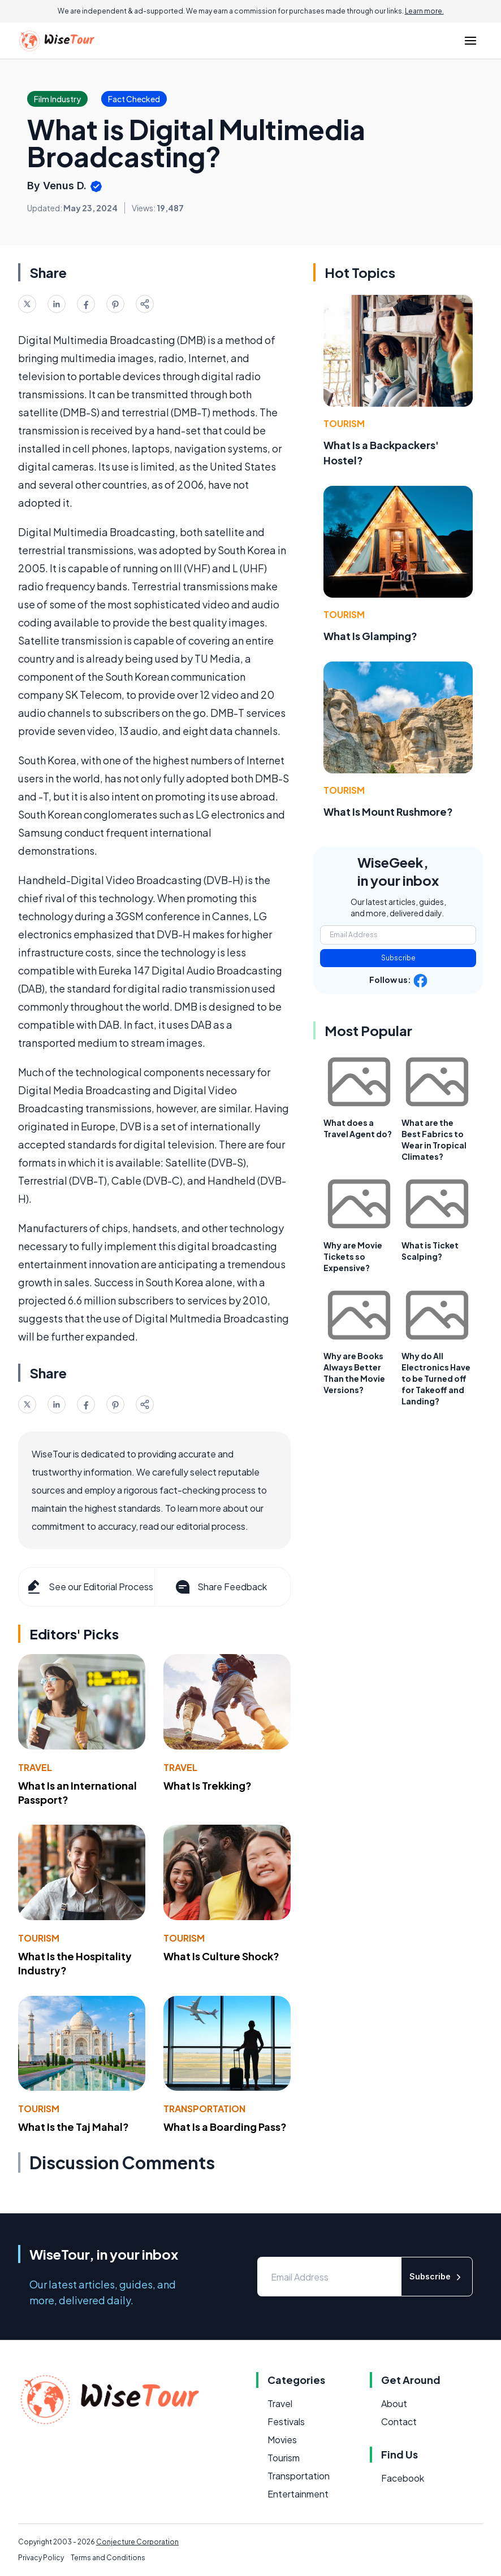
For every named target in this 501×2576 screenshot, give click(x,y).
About (394, 2403)
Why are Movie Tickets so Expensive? (352, 1256)
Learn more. (424, 11)
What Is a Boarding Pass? (225, 2126)
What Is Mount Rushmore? (388, 811)
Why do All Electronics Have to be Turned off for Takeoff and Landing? (435, 1378)
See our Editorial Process (89, 1587)
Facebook (402, 2478)
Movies (282, 2440)
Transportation (204, 2108)
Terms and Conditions (108, 2557)
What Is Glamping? (370, 635)
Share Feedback (220, 1587)
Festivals (286, 2421)
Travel (35, 1767)
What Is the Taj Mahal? (73, 2126)
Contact (399, 2421)
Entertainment (298, 2494)
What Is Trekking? (207, 1785)
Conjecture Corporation (137, 2542)
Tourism (38, 1938)
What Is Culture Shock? (221, 1956)
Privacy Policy (41, 2557)
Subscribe (398, 958)
